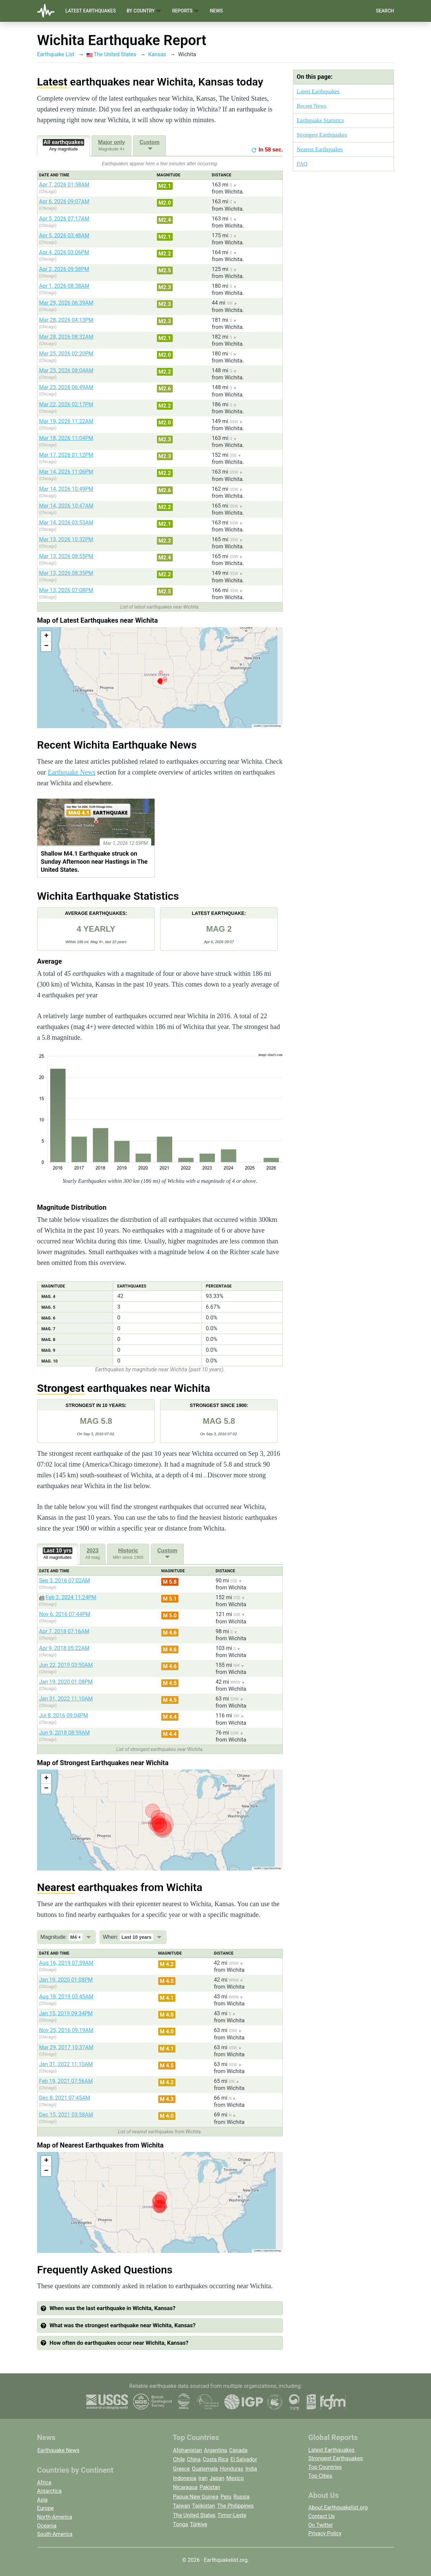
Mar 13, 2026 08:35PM (66, 573)
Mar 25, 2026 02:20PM (66, 353)
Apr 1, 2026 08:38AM (64, 286)
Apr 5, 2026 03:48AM (64, 235)
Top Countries (325, 2467)
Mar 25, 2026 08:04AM (66, 370)
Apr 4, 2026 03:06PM (64, 252)
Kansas (157, 54)
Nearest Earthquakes (320, 149)
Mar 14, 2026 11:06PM (66, 472)
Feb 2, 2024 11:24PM (71, 1597)
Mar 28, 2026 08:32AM (66, 337)
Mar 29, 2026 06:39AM (66, 303)
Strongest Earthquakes (322, 135)
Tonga (180, 2524)
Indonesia (185, 2478)
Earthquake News (72, 772)
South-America (54, 2534)
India (251, 2469)
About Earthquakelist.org (338, 2507)
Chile (179, 2459)
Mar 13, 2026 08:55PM (66, 556)
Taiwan (181, 2506)
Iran (202, 2478)
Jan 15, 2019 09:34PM (66, 2013)
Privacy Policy (325, 2533)
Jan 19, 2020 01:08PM (66, 1682)
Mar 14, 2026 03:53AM (66, 522)
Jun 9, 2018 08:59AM (64, 1732)
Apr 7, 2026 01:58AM (64, 184)
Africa (44, 2482)
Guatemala (205, 2469)
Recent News (311, 106)
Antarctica (49, 2491)
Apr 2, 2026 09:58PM (64, 269)
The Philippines (235, 2506)
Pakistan (209, 2487)
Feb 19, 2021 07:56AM (66, 2081)
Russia (241, 2497)
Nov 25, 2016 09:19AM (66, 2030)
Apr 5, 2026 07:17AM (64, 218)
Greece (181, 2469)
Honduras (231, 2469)
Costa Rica (216, 2459)
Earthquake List (55, 54)
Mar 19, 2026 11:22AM (66, 421)
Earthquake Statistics (320, 120)
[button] (46, 636)
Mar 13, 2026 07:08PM (66, 590)
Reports (185, 11)
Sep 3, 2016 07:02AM (64, 1580)
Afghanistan (187, 2450)
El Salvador (243, 2459)
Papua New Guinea (196, 2497)
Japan (216, 2478)
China (194, 2459)
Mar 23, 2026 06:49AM (66, 387)
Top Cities (320, 2476)
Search (385, 10)
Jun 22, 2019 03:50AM (66, 1665)
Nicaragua (185, 2487)
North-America (54, 2517)
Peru (225, 2497)
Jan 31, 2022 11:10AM (66, 1698)
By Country (144, 11)
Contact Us (321, 2516)
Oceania (47, 2525)
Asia (42, 2500)
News (216, 10)
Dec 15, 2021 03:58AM (66, 2114)
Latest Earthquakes (90, 10)
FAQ (302, 164)
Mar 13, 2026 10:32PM (66, 539)
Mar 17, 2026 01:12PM (66, 455)
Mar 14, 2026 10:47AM (66, 506)
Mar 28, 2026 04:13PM (66, 320)
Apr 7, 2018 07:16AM (64, 1631)
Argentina (215, 2450)
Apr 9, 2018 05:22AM (64, 1648)
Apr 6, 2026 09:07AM (64, 201)
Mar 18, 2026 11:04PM (66, 438)
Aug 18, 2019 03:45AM (66, 1996)
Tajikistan (203, 2506)
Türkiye (198, 2524)
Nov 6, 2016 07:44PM (64, 1614)
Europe (45, 2508)
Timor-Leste (232, 2515)
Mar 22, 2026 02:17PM (66, 404)
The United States (111, 54)
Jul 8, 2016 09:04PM (63, 1715)
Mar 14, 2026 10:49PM (66, 489)
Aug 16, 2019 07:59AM (66, 1963)
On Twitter (320, 2525)
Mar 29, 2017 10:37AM (66, 2047)
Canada (238, 2450)
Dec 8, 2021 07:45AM (64, 2098)
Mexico (235, 2478)
